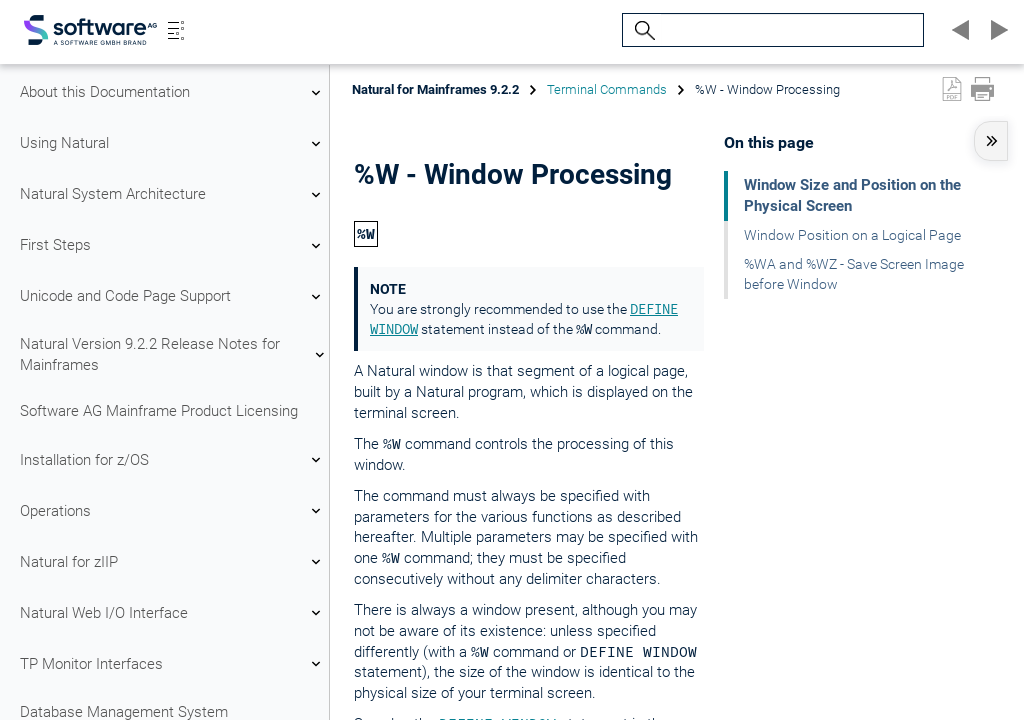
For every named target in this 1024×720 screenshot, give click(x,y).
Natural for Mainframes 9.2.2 (435, 89)
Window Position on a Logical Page (852, 235)
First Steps (173, 246)
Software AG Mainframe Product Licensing (159, 411)
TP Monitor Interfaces (173, 664)
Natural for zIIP (173, 562)
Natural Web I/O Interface (173, 613)
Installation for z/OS (173, 460)
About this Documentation (173, 93)
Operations (173, 511)
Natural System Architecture (173, 195)
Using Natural (173, 144)
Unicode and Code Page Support (173, 297)
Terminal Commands (607, 89)
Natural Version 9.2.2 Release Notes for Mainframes (173, 354)
